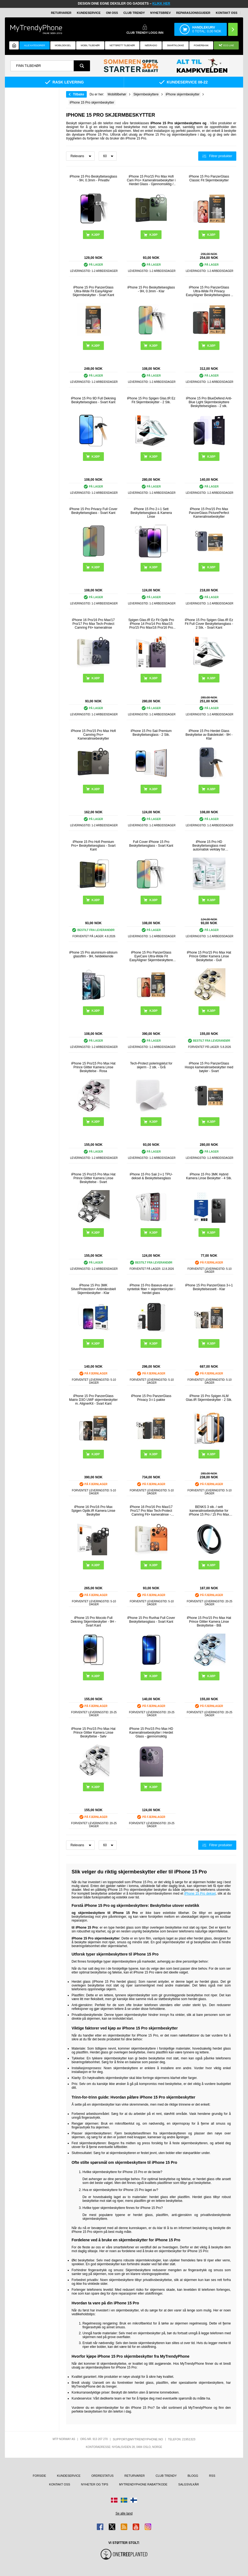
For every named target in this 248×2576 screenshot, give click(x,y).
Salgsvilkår (188, 2484)
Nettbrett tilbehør (122, 45)
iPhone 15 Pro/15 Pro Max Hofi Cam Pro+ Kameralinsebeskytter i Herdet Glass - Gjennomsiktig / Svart (151, 180)
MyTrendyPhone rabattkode (143, 2484)
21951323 (189, 2439)
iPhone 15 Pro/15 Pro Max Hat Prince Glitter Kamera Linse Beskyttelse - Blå (209, 1621)
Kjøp (96, 678)
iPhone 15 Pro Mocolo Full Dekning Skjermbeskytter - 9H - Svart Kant (93, 1621)
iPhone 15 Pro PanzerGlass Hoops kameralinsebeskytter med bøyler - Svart (209, 1067)
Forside (39, 2475)
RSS (212, 2475)
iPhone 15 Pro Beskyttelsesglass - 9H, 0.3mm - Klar (151, 289)
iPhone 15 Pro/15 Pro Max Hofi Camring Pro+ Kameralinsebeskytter (93, 734)
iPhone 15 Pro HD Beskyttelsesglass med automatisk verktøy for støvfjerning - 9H (209, 845)
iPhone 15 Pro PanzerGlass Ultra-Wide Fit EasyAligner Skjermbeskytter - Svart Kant (93, 291)
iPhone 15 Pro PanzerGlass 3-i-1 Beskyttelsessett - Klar (209, 1287)
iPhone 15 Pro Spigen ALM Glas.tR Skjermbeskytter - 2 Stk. (209, 1398)
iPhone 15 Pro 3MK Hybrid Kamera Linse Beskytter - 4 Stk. (209, 1176)
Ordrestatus (102, 2475)
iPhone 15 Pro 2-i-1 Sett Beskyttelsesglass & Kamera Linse (151, 513)
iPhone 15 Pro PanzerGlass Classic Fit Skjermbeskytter (209, 178)
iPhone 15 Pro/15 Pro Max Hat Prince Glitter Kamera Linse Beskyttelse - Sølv (93, 1732)
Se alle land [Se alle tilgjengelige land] (124, 2513)
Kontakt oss (226, 12)
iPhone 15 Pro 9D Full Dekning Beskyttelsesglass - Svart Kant (93, 400)
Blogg (193, 2475)
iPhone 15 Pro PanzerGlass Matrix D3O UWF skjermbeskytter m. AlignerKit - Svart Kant (93, 1399)
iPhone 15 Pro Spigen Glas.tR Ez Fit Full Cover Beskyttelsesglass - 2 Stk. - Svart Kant (209, 623)
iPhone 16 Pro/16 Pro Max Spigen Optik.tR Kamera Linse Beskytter (93, 1510)
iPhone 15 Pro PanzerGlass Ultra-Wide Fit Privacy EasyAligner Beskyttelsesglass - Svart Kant (209, 291)
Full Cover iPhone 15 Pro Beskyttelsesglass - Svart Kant (151, 844)
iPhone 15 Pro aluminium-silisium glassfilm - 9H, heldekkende (93, 954)
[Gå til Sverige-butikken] (124, 2500)
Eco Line (226, 45)
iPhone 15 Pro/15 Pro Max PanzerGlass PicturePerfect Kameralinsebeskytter (209, 513)
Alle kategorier (34, 45)
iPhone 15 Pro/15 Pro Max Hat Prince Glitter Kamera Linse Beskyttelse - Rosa (93, 1067)
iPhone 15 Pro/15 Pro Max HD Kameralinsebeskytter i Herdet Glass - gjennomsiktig (151, 1732)
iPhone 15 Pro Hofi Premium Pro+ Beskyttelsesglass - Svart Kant (93, 845)
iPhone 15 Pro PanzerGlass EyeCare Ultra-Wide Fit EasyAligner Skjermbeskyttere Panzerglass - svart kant (151, 956)
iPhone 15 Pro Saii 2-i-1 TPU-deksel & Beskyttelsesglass (151, 1176)
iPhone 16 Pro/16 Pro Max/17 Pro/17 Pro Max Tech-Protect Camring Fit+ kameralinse (93, 623)
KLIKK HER (161, 3)
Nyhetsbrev (160, 12)
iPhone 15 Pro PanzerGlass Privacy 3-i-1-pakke (151, 1398)
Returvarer (61, 12)
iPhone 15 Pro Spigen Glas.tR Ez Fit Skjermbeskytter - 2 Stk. (151, 400)
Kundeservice (89, 12)
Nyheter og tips (94, 2484)
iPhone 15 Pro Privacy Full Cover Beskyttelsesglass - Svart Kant (93, 511)
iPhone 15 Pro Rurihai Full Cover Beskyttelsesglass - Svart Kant (151, 1620)
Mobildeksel (63, 45)
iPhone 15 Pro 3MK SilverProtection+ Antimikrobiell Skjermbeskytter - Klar (93, 1289)
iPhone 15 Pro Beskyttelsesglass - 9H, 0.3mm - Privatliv (93, 178)
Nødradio (151, 45)
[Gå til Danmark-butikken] (114, 2500)
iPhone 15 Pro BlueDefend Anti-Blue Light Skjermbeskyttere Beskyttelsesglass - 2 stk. (209, 402)
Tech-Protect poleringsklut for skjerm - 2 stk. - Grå (151, 1065)
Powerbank (201, 45)
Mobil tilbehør (90, 45)
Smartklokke (175, 45)
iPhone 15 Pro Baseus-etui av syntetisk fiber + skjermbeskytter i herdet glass (151, 1289)
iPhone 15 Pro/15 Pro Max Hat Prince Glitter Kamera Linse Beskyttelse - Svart (93, 1178)
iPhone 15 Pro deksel (200, 1893)
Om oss (112, 12)
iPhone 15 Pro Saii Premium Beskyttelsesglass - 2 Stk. (151, 733)
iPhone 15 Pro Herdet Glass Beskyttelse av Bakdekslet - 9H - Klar (208, 734)
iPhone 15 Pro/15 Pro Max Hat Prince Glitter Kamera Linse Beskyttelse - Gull (209, 956)
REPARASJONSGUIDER (193, 12)
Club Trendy (134, 12)
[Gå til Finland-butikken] (134, 2500)
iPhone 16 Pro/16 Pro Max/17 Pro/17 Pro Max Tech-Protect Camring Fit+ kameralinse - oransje (151, 1510)
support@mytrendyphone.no (138, 2439)
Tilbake (78, 94)
